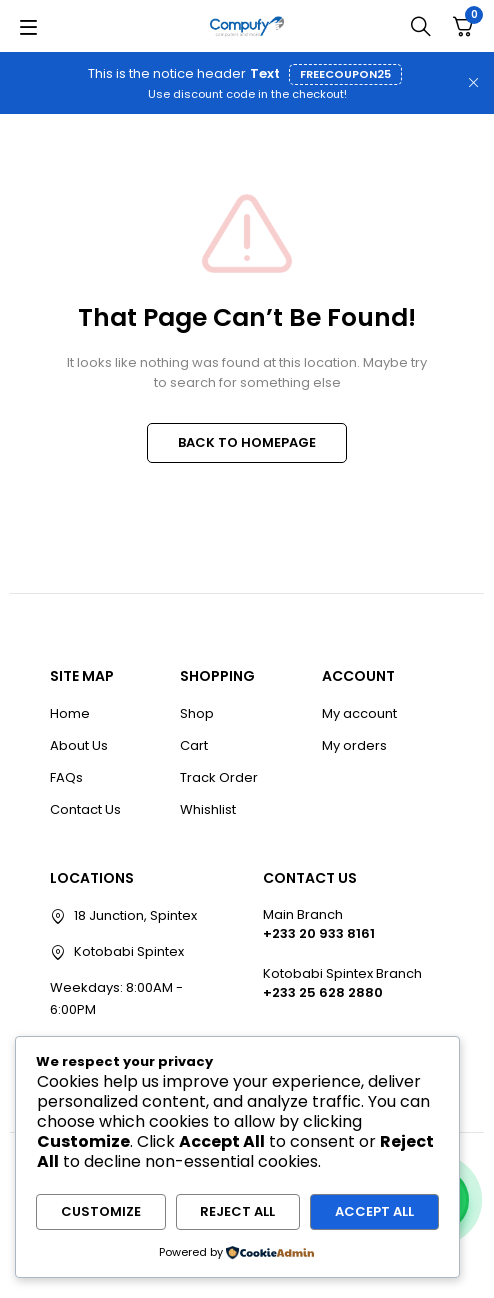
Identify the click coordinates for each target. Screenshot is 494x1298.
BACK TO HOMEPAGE (247, 442)
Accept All (374, 1211)
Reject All (237, 1211)
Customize (101, 1211)
